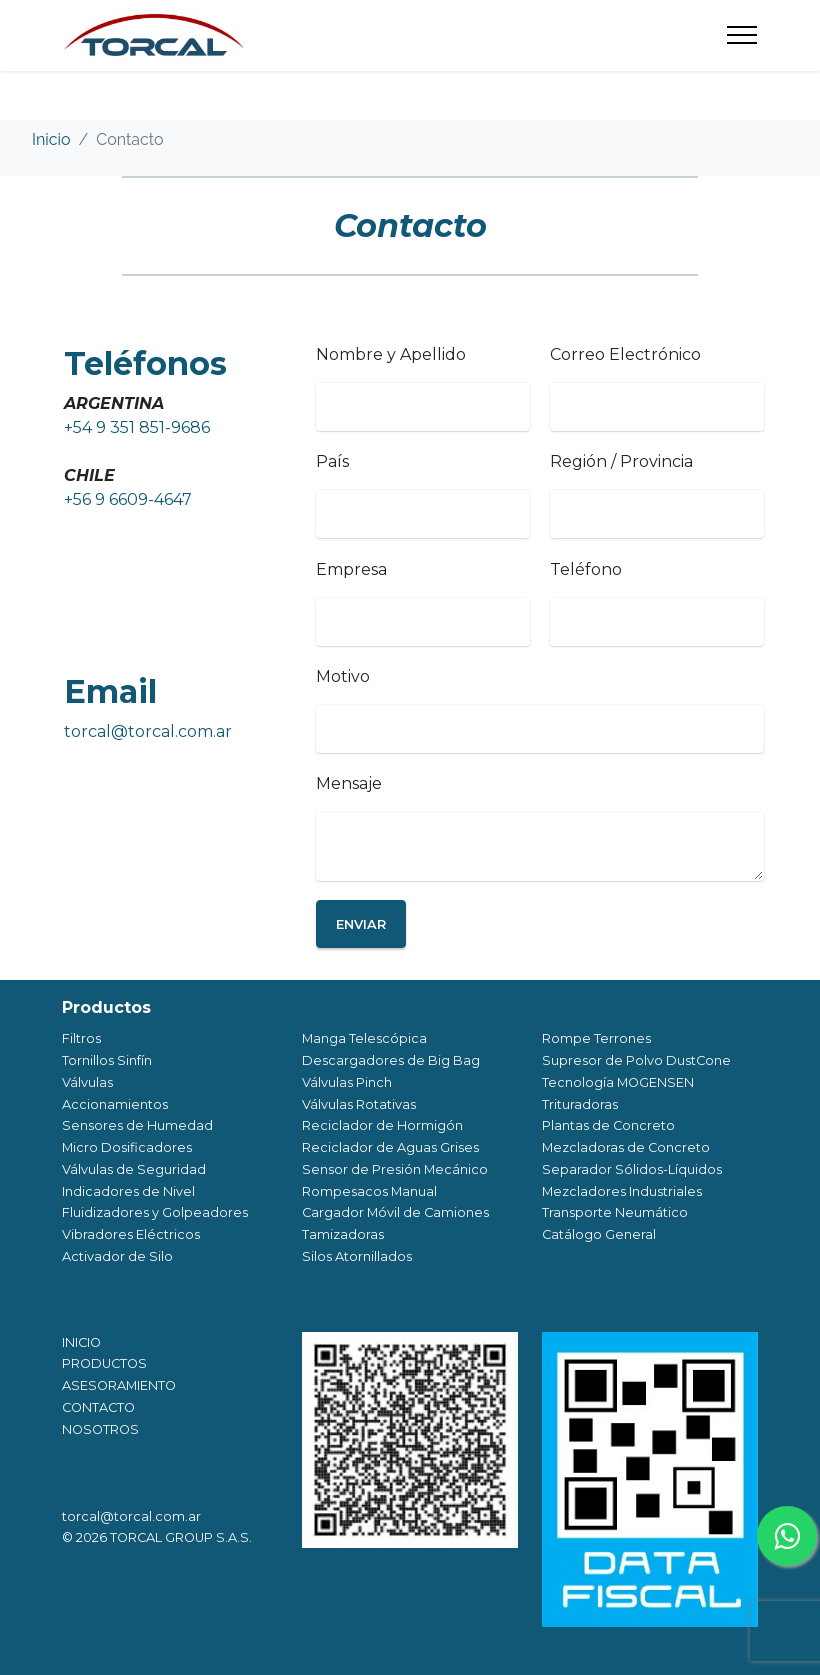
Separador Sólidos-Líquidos (632, 1169)
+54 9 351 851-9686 (137, 427)
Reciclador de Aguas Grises (390, 1147)
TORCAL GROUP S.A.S (179, 1537)
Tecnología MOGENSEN (618, 1082)
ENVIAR (361, 924)
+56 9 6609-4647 (128, 499)
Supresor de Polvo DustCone (636, 1060)
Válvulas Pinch (347, 1082)
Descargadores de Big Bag (391, 1060)
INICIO (81, 1342)
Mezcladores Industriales (622, 1191)
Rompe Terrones (596, 1038)
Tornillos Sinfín (107, 1060)
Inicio (51, 139)
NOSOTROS (100, 1429)
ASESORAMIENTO (119, 1385)
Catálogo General (599, 1234)
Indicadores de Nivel (128, 1191)
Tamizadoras (343, 1234)
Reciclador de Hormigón (382, 1125)
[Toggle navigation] (742, 35)
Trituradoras (580, 1104)
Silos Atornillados (357, 1256)
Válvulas (87, 1082)
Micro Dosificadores (127, 1147)
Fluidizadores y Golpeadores (155, 1212)
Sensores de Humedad (137, 1125)
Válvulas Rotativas (359, 1104)
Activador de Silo (117, 1256)
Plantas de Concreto (608, 1125)
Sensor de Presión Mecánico (395, 1169)
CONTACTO (98, 1407)
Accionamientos (115, 1104)
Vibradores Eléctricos (131, 1234)
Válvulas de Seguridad (134, 1169)
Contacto (129, 139)
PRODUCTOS (104, 1363)
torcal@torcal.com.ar (148, 731)
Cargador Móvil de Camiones (395, 1212)
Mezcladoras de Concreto (626, 1147)
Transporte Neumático (615, 1212)
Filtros (81, 1038)
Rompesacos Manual (369, 1191)
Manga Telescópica (364, 1038)
